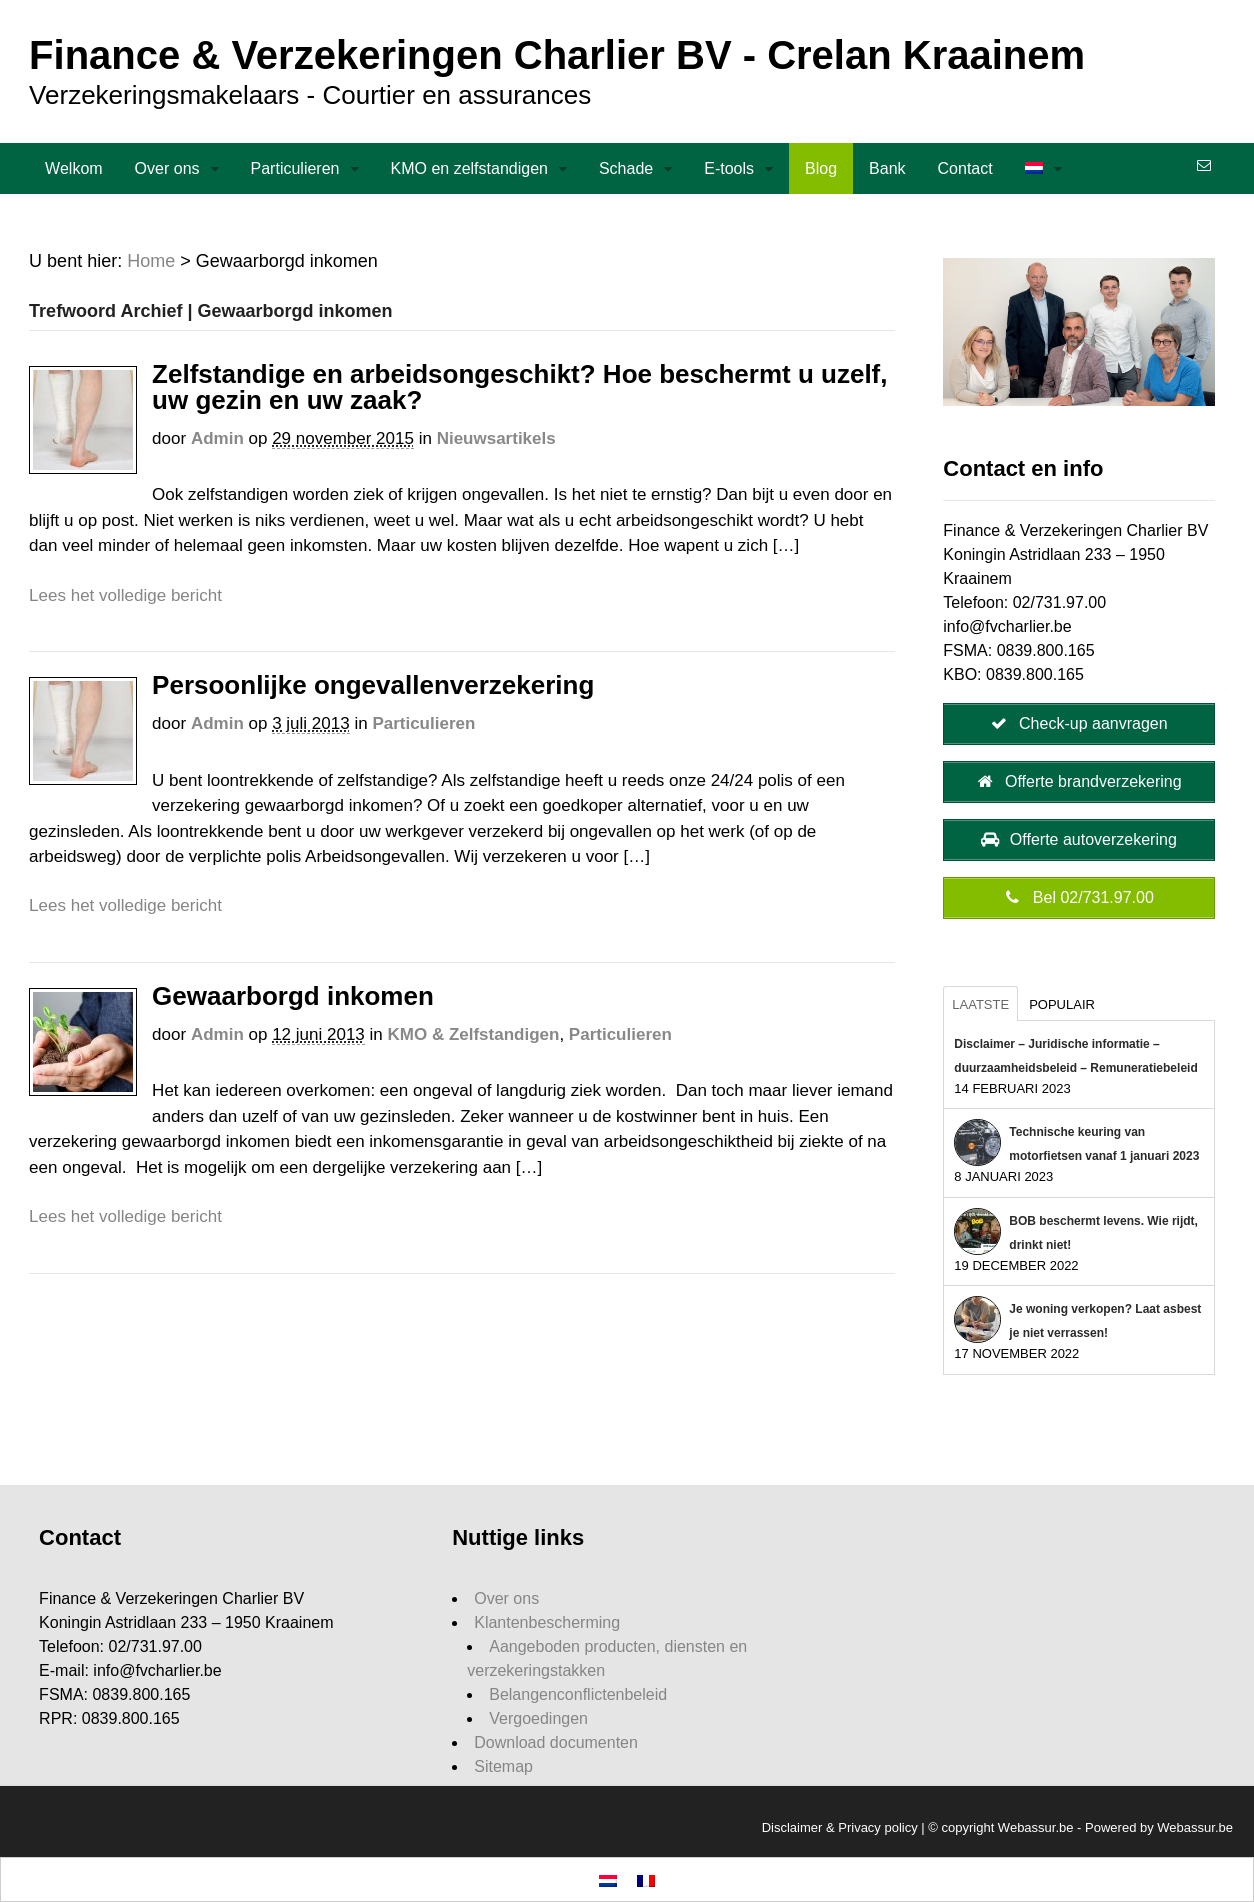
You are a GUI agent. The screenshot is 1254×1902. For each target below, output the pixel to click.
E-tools (729, 168)
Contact (965, 168)
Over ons (167, 168)
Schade (626, 168)
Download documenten (556, 1742)
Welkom (74, 168)
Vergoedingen (538, 1718)
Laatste (980, 1004)
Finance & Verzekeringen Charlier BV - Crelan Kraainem (557, 55)
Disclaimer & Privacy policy (840, 1827)
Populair (1062, 1004)
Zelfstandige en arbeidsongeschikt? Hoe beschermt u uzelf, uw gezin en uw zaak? (519, 387)
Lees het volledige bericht (125, 595)
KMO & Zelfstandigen (474, 1034)
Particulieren (295, 168)
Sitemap (503, 1766)
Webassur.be (1195, 1827)
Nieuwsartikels (496, 438)
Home (151, 261)
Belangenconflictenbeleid (578, 1694)
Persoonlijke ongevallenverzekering (373, 685)
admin (217, 438)
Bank (887, 168)
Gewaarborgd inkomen (293, 996)
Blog (821, 168)
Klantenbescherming (547, 1622)
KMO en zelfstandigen (469, 168)
